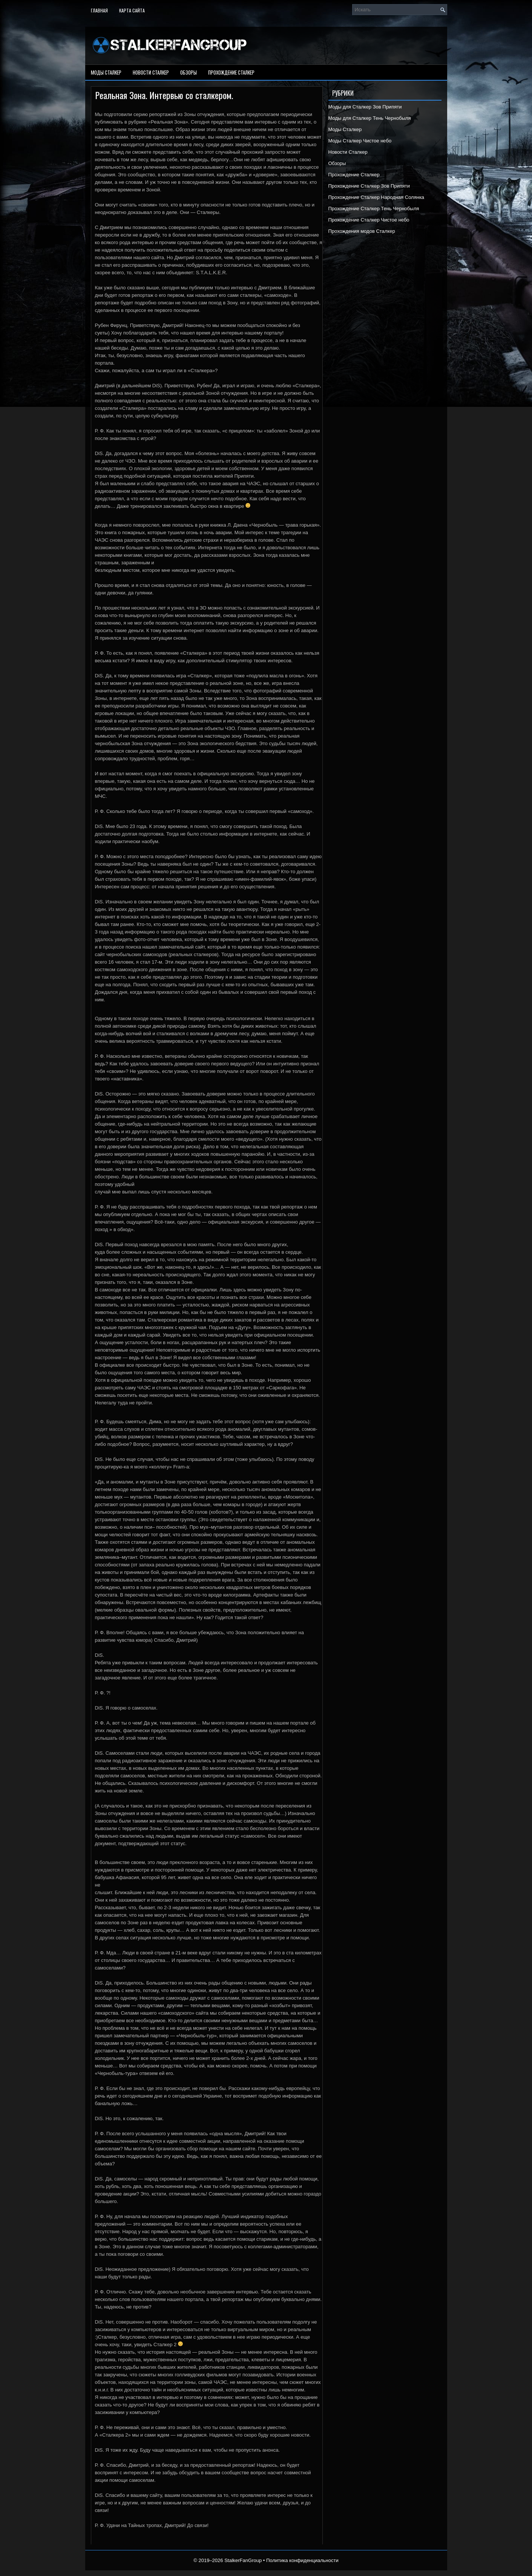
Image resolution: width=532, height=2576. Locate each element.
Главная (99, 10)
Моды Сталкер (106, 72)
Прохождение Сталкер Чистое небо (368, 220)
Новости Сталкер (151, 72)
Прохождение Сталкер (231, 72)
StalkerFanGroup (243, 2560)
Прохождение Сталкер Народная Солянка (376, 197)
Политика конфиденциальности (302, 2560)
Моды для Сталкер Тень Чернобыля (369, 118)
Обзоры (188, 72)
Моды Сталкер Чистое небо (360, 141)
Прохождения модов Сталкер (361, 231)
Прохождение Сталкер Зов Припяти (369, 186)
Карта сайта (132, 10)
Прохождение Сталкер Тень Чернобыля (373, 208)
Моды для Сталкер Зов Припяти (365, 107)
